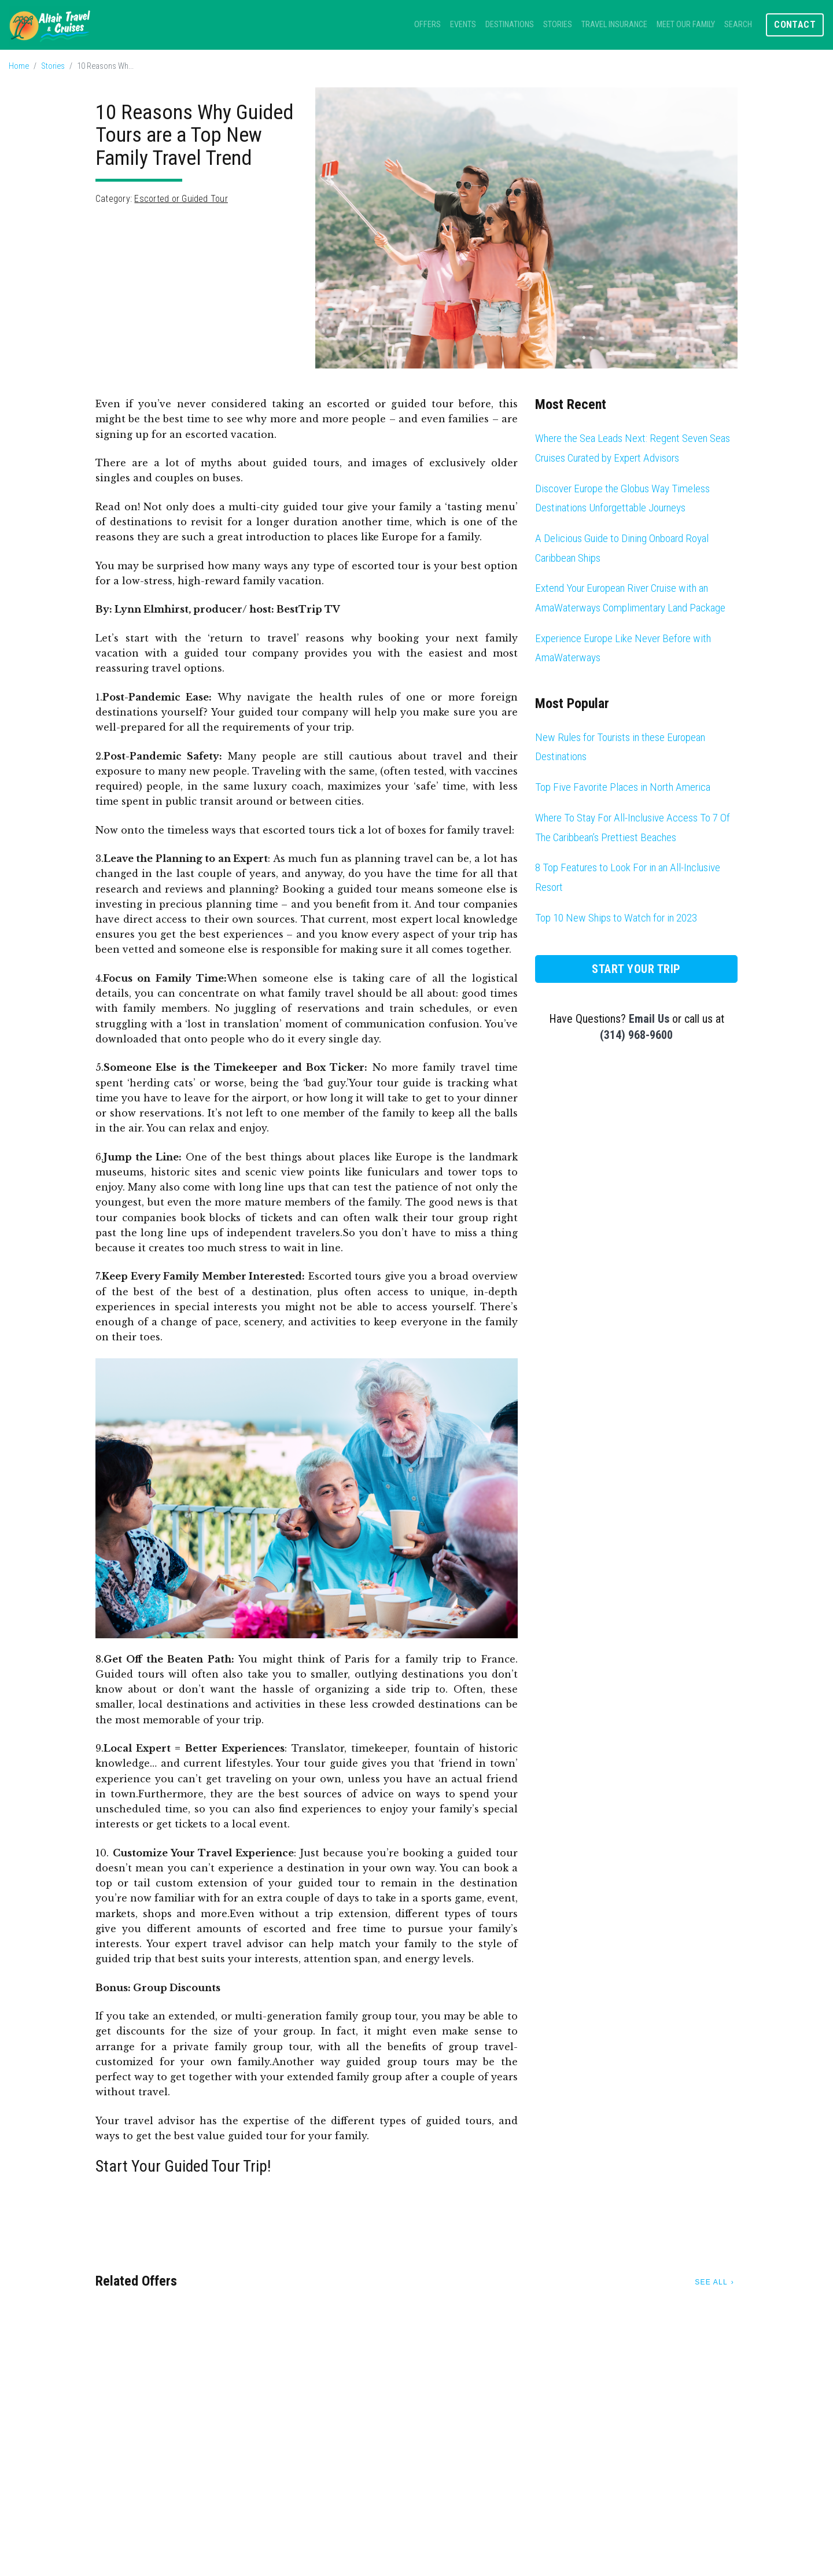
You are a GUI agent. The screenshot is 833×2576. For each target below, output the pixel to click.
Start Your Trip (636, 969)
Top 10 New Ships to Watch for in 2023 (616, 917)
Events (463, 25)
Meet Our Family (686, 25)
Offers (427, 25)
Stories (557, 25)
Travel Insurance (614, 25)
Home (19, 66)
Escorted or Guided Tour (181, 198)
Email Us (649, 1019)
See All (711, 2282)
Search (738, 25)
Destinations (509, 25)
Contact (795, 24)
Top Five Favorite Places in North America (622, 787)
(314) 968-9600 (636, 1035)
